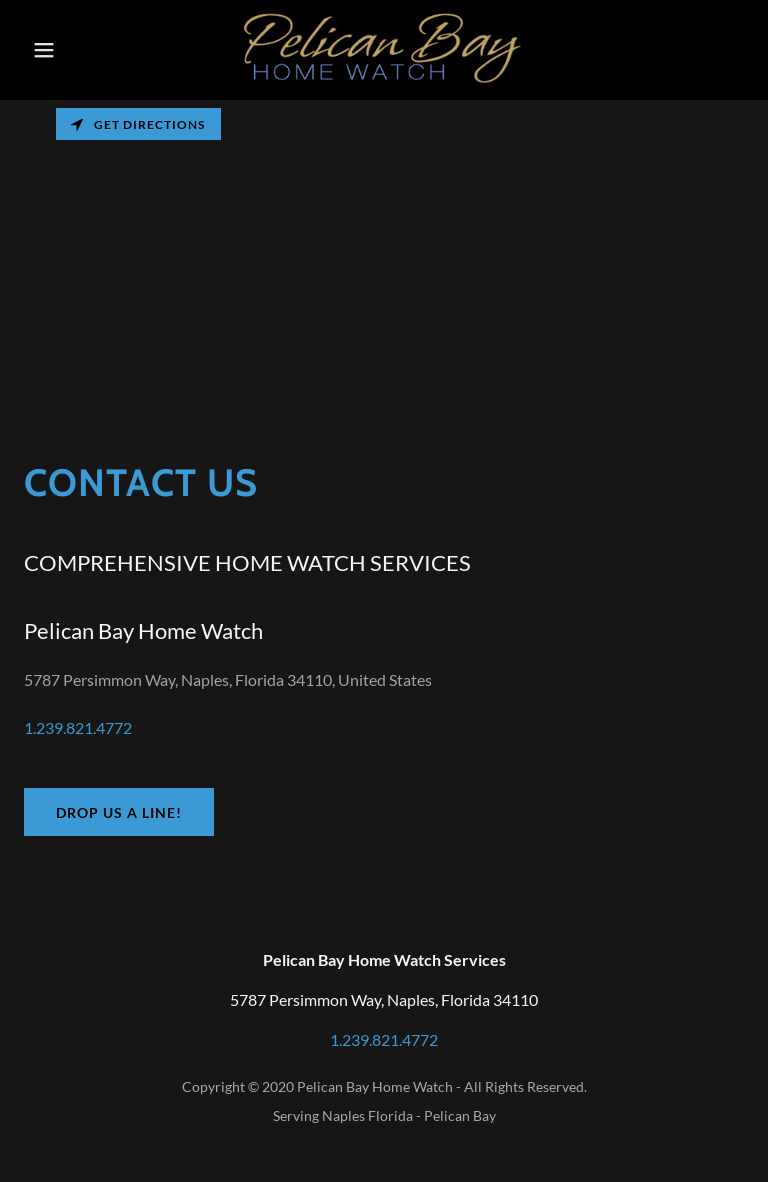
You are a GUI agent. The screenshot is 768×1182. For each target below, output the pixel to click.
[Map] (384, 250)
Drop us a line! (119, 812)
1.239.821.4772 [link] (78, 727)
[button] (57, 50)
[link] (383, 81)
